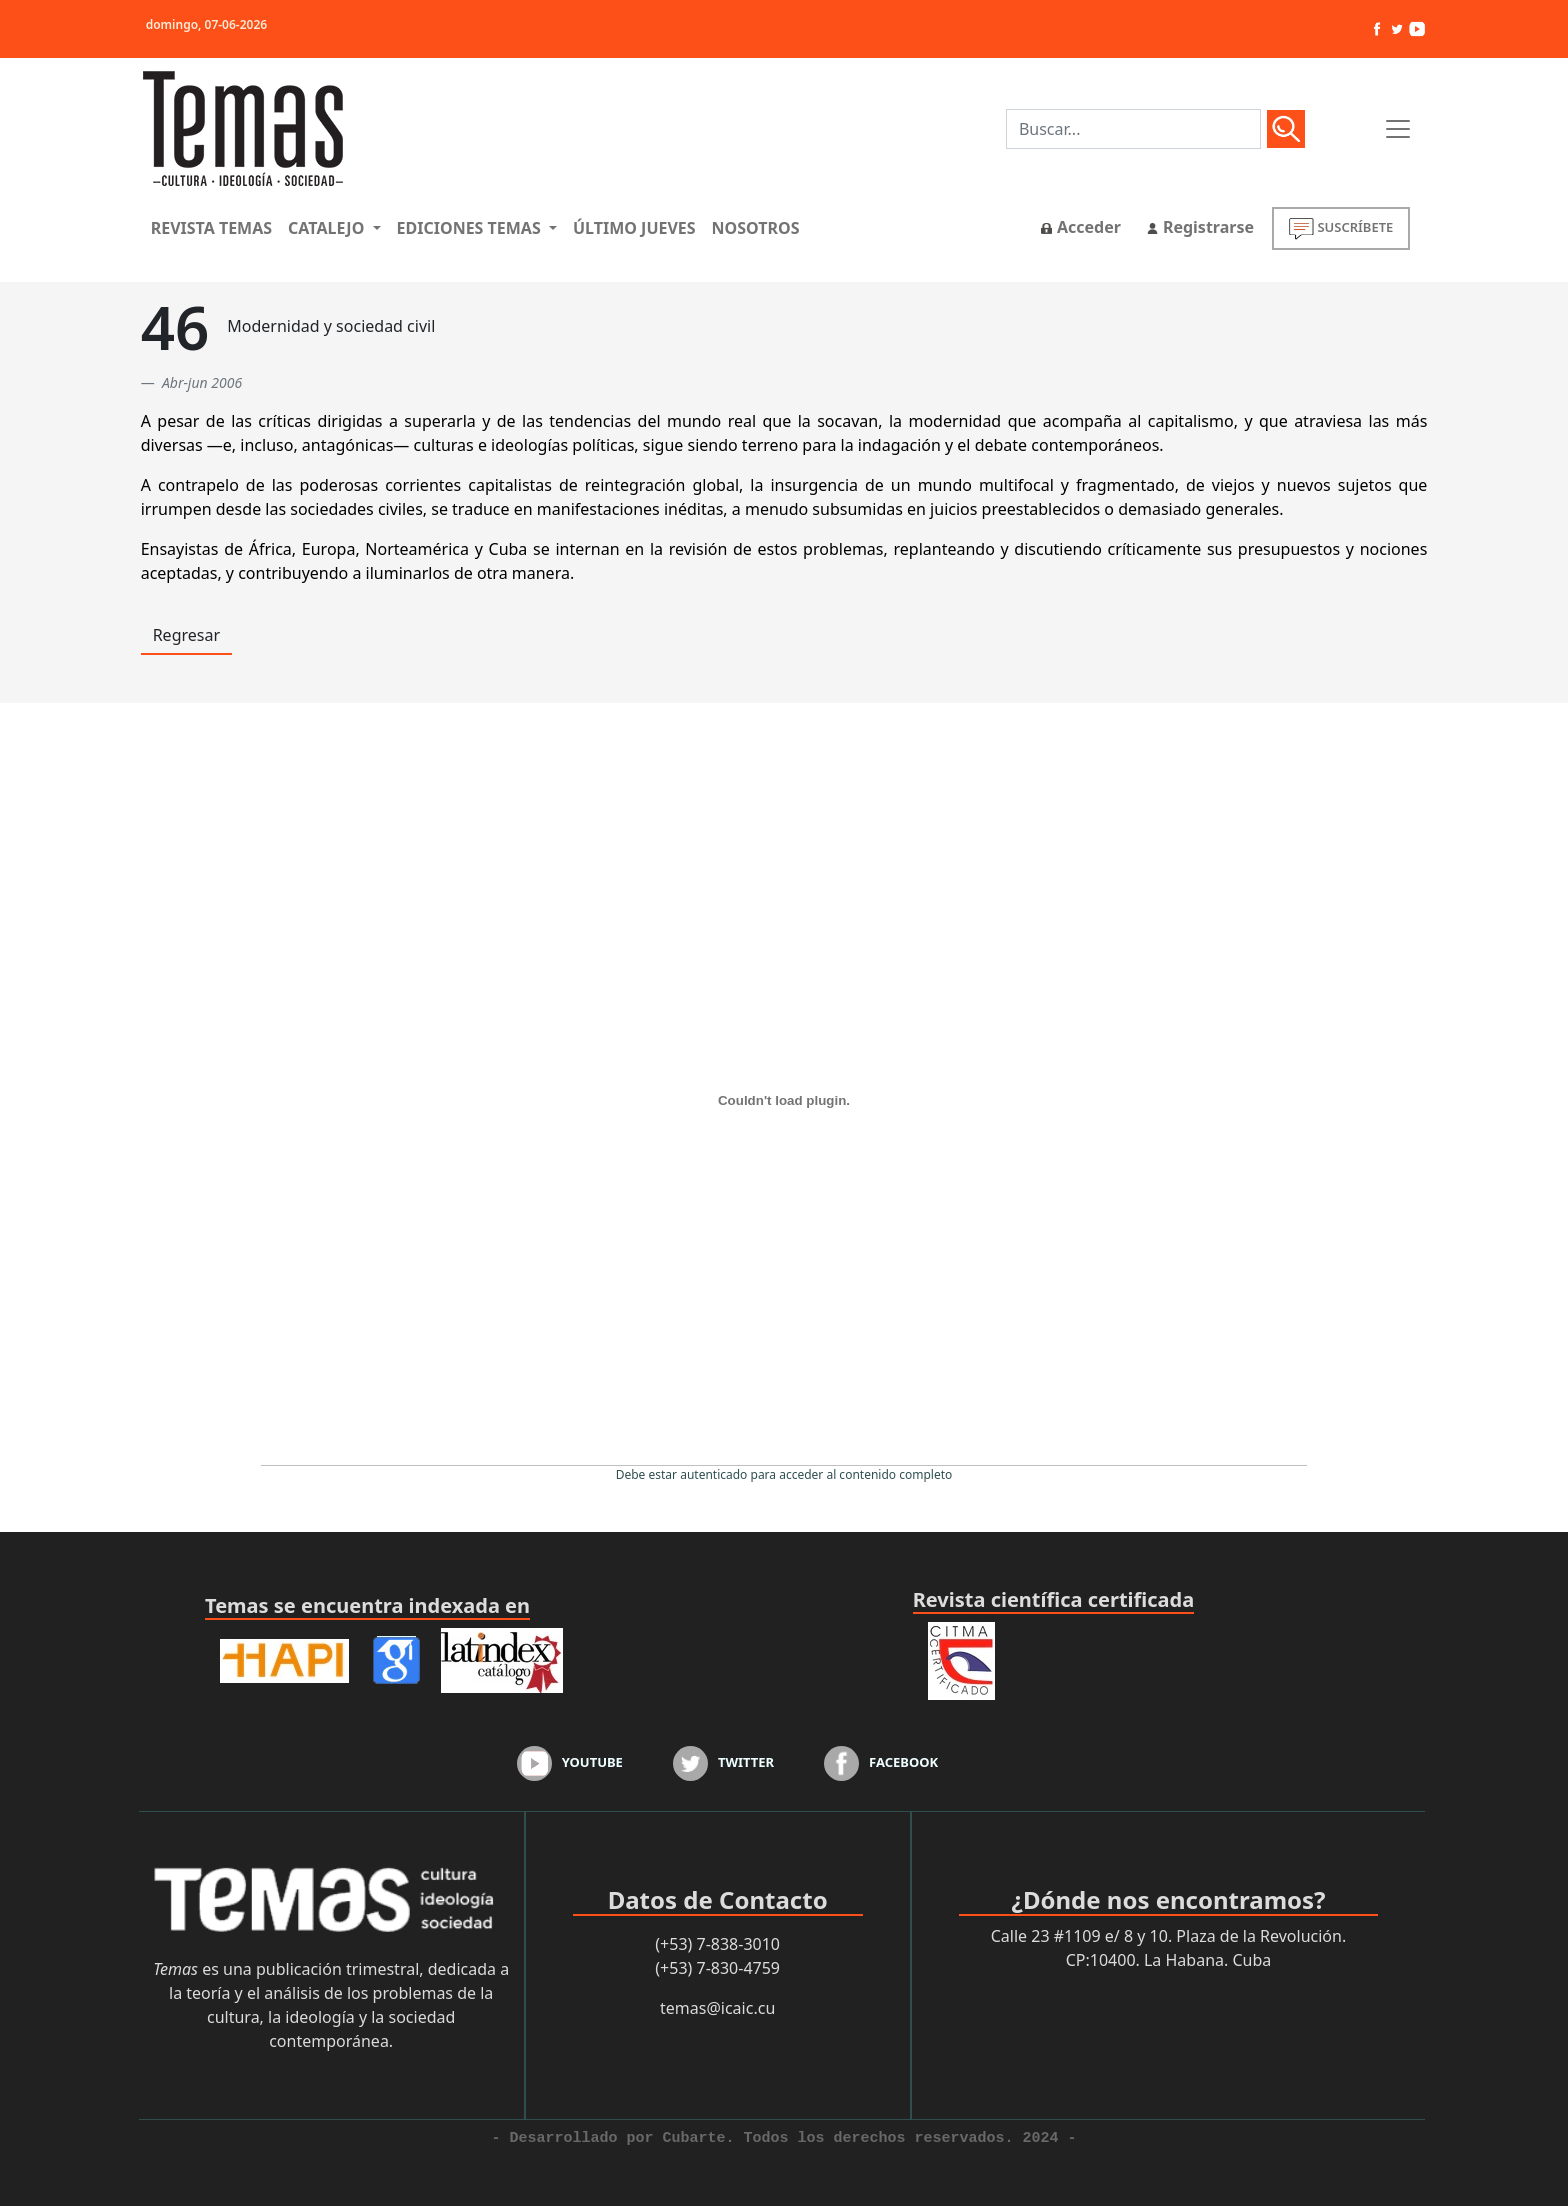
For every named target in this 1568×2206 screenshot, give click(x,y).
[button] (334, 228)
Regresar (186, 635)
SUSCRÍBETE (1341, 228)
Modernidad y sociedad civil (331, 326)
